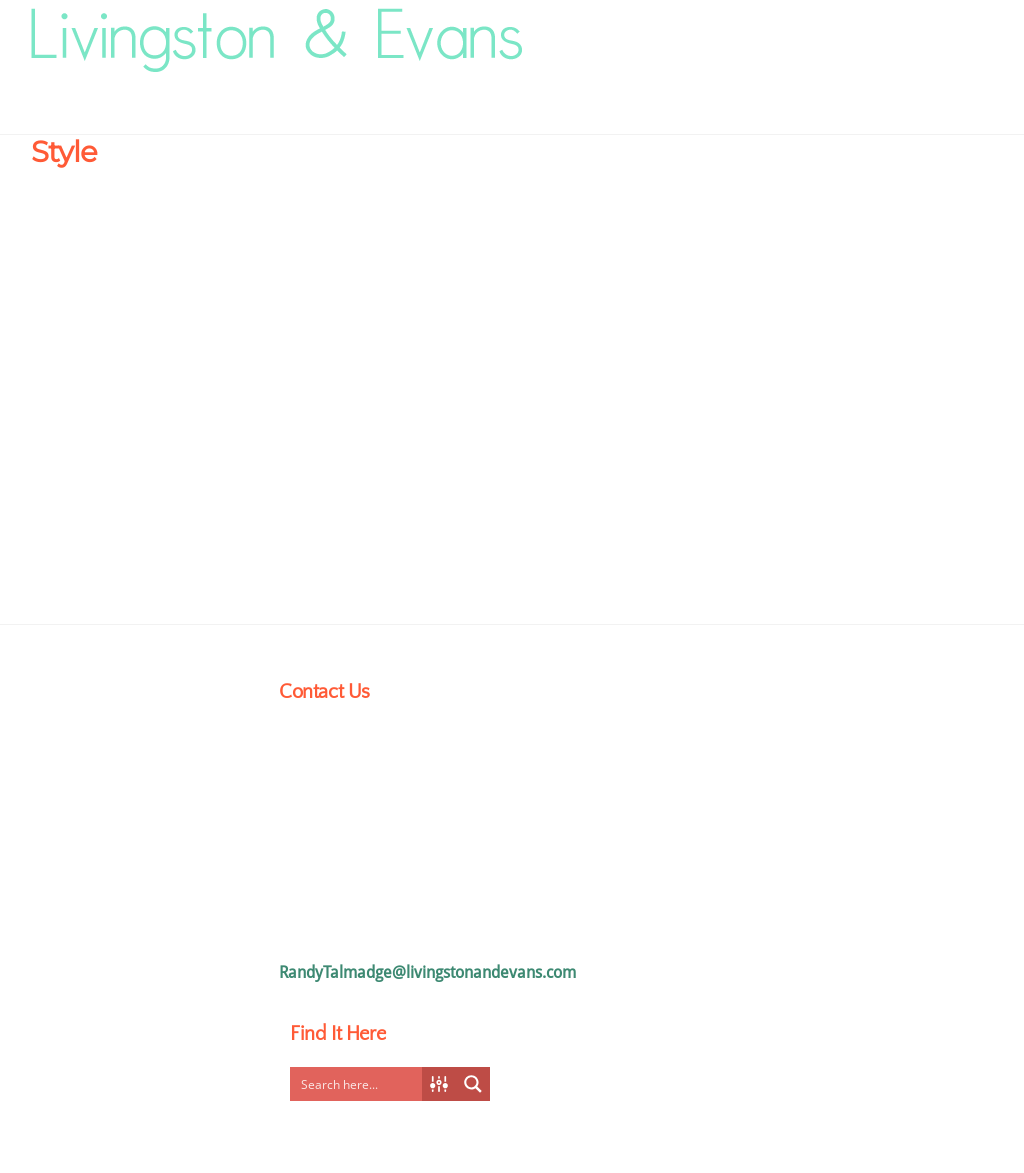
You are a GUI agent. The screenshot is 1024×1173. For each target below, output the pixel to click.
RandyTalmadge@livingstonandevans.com (427, 972)
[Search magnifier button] (473, 1084)
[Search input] (361, 1084)
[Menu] (963, 31)
